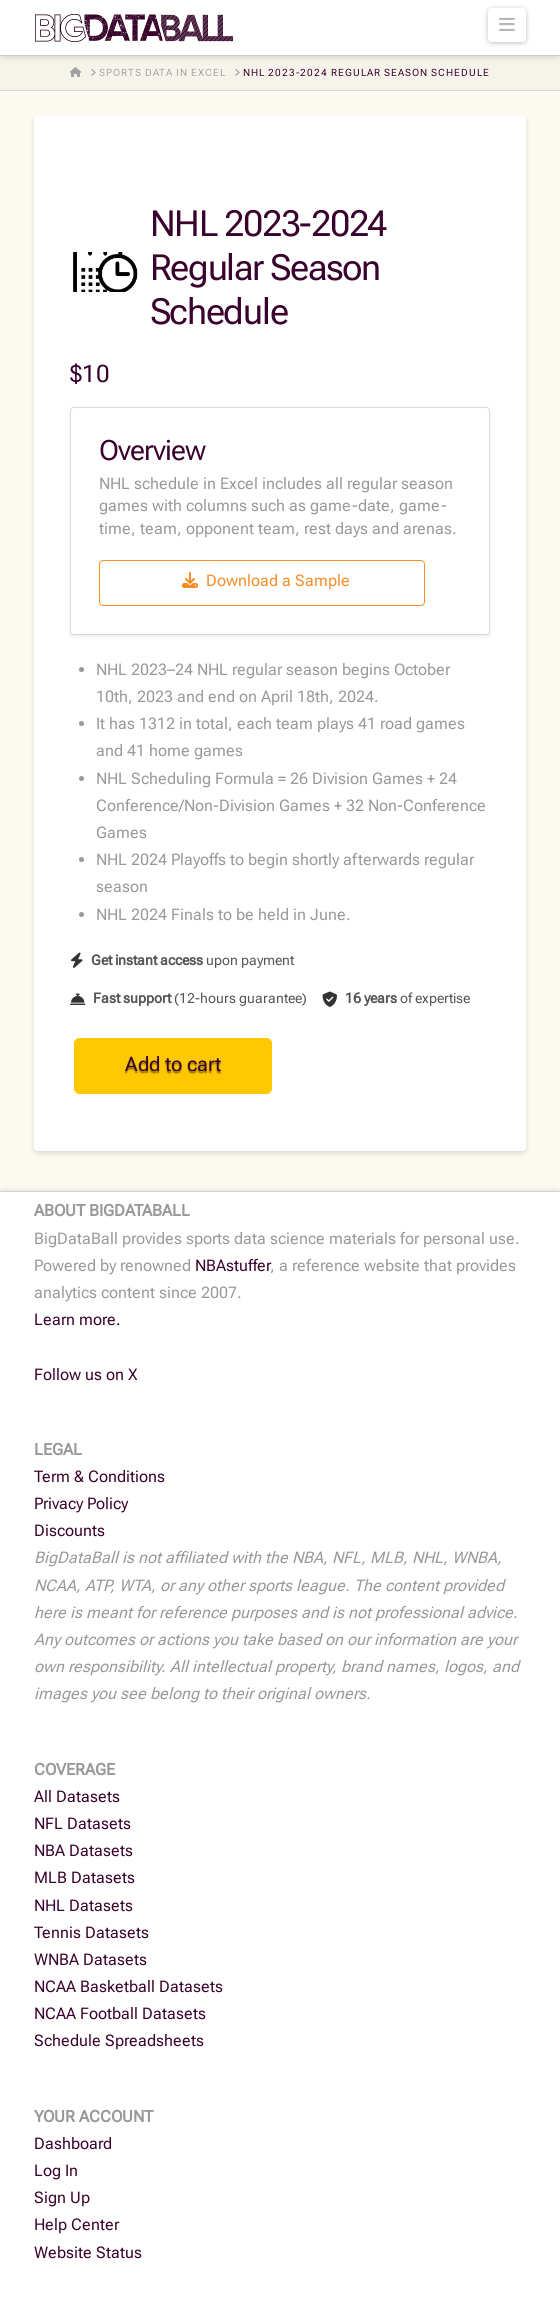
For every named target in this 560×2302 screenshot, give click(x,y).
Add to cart (173, 1064)
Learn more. (77, 1319)
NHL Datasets (83, 1905)
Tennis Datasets (91, 1932)
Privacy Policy (81, 1503)
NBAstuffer (232, 1265)
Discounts (69, 1530)
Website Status (88, 2252)
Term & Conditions (99, 1476)
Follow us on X (86, 1374)
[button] (507, 25)
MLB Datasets (84, 1877)
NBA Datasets (83, 1850)
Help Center (76, 2224)
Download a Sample (266, 580)
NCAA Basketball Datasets (128, 1986)
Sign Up (62, 2197)
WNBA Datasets (90, 1959)
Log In (56, 2170)
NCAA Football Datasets (120, 2013)
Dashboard (73, 2143)
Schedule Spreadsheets (119, 2040)
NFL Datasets (82, 1823)
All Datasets (77, 1796)
